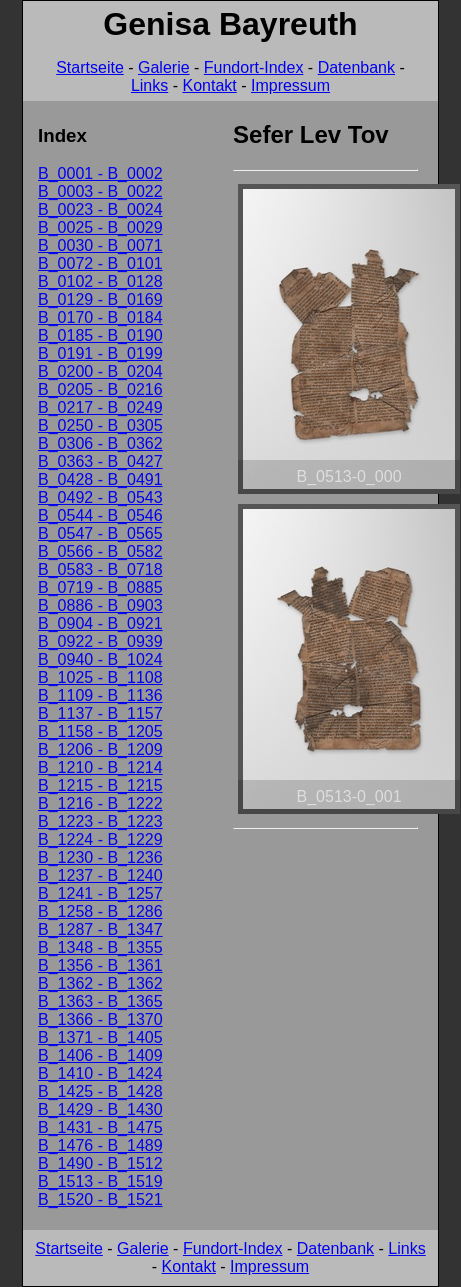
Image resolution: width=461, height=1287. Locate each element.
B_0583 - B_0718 (100, 569)
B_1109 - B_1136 (100, 695)
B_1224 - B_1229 (100, 839)
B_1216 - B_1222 (100, 803)
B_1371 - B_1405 (100, 1037)
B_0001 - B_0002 (100, 173)
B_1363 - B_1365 (100, 1001)
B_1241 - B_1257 (100, 893)
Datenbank (356, 67)
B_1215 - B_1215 (100, 785)
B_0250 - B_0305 (100, 425)
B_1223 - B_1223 (100, 821)
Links (149, 85)
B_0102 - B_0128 (100, 281)
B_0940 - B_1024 (100, 659)
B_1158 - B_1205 (100, 731)
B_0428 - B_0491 (100, 479)
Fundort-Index (254, 67)
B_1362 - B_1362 (100, 983)
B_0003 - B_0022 (100, 191)
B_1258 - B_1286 (100, 911)
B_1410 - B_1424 (100, 1073)
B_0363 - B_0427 (100, 461)
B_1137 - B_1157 (100, 713)
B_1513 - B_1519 (100, 1181)
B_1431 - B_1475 (100, 1127)
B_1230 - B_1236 (100, 857)
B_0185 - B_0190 (100, 335)
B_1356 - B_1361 (100, 965)
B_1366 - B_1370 (100, 1019)
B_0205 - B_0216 (100, 389)
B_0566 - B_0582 (100, 551)
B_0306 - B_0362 (100, 443)
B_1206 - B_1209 (100, 749)
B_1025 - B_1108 (100, 677)
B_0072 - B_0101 (100, 263)
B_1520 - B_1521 (100, 1199)
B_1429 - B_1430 (100, 1109)
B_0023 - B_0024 (100, 209)
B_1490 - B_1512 (100, 1163)
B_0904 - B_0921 (100, 623)
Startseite (90, 67)
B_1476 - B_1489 (100, 1145)
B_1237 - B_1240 (100, 875)
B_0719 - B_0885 (100, 587)
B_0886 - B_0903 (100, 605)
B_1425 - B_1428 (100, 1091)
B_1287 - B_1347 (100, 929)
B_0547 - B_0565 (100, 533)
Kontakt (209, 85)
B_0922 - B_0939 (100, 641)
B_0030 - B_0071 (100, 245)
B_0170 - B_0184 (100, 317)
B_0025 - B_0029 (100, 227)
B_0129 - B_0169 (100, 299)
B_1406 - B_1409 (100, 1055)
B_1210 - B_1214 (100, 767)
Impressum (290, 85)
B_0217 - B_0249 (100, 407)
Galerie (164, 67)
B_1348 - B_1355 (100, 947)
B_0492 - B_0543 (100, 497)
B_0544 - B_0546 (100, 515)
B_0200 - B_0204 (100, 371)
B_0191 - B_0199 (100, 353)
